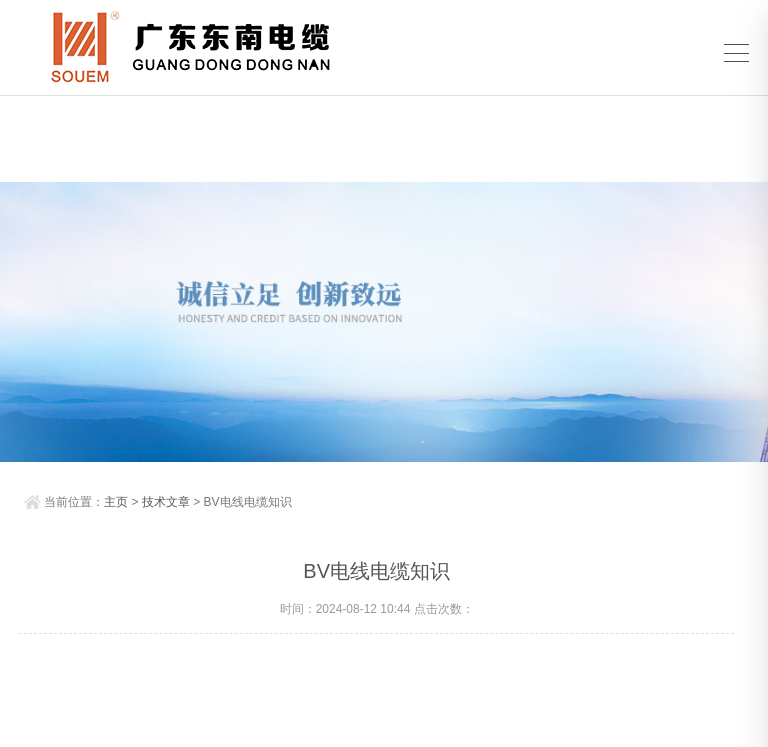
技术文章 (166, 502)
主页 (116, 502)
